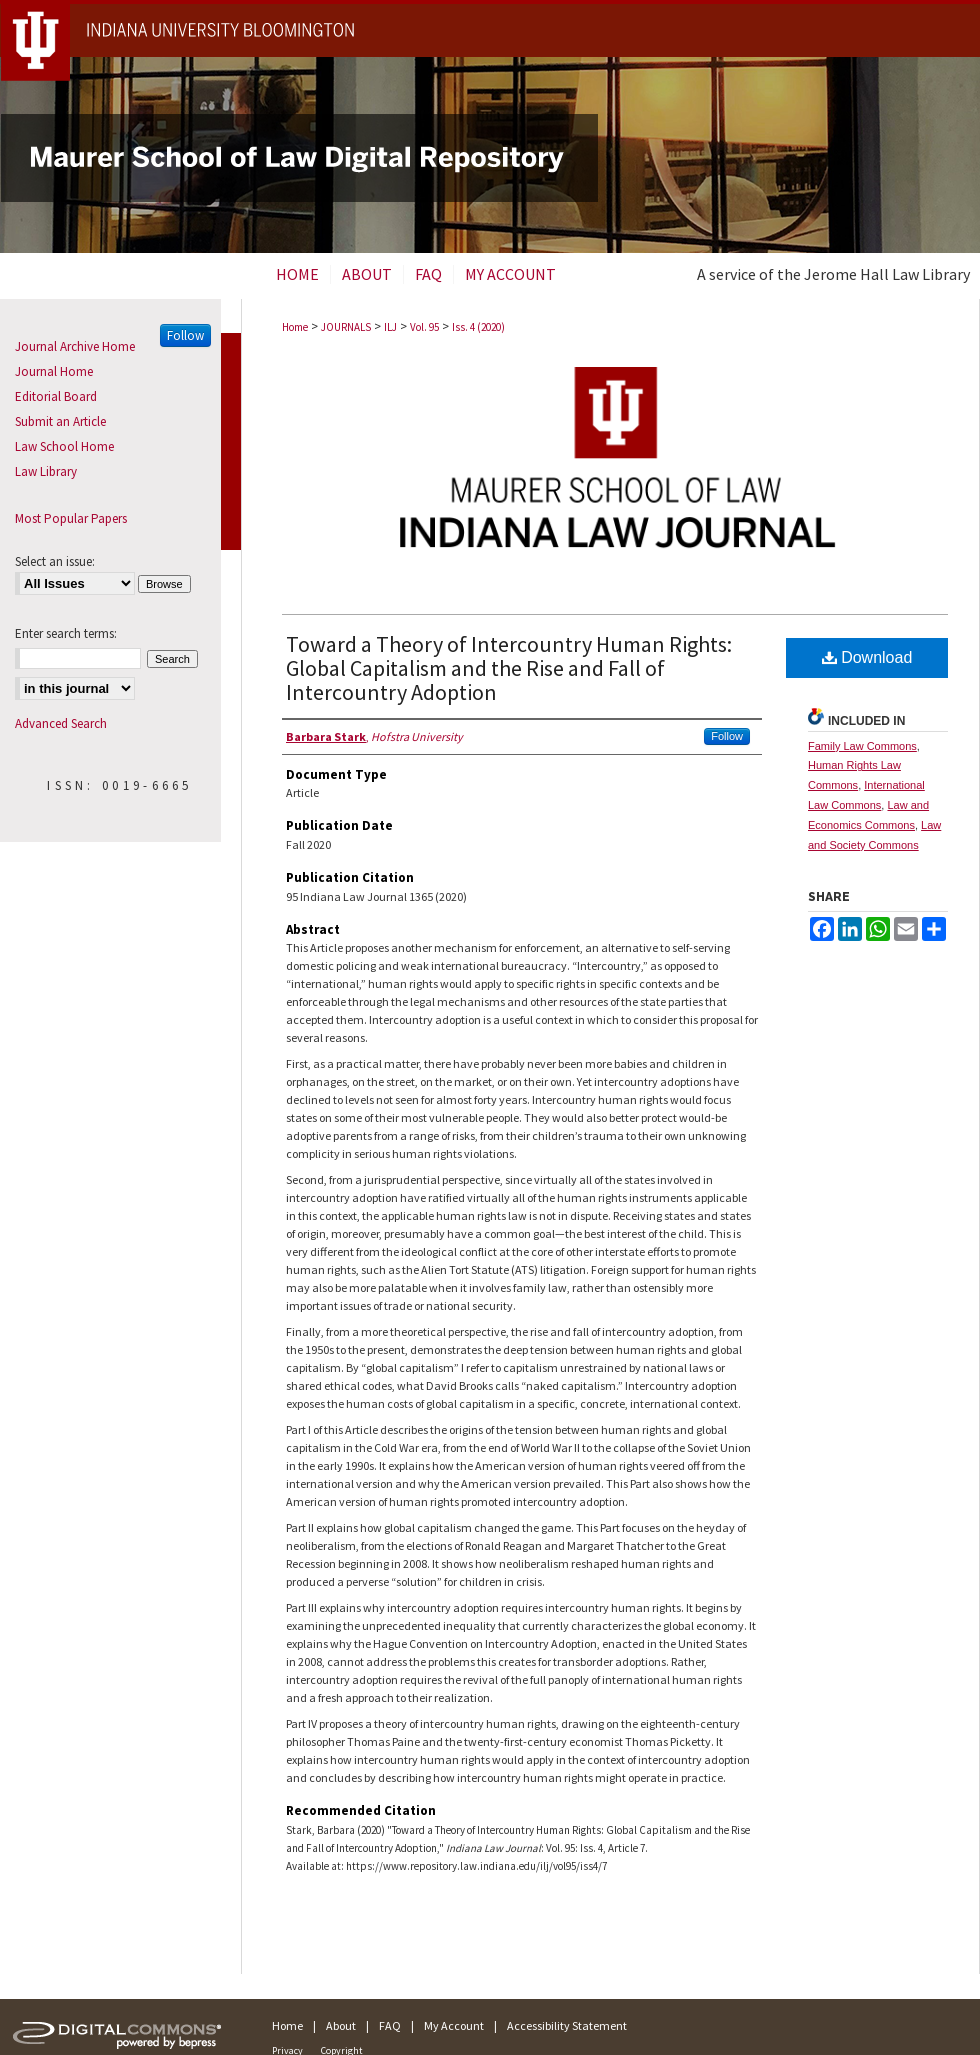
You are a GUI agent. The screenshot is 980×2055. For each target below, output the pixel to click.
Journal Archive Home (75, 346)
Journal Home (54, 371)
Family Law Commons (862, 746)
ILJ (390, 327)
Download (867, 657)
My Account (454, 2025)
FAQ (390, 2025)
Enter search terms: (66, 633)
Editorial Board (56, 396)
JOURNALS (346, 327)
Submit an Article (60, 421)
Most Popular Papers (71, 518)
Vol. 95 (424, 327)
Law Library (46, 471)
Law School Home (64, 446)
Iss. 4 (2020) (478, 327)
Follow (727, 736)
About (341, 2025)
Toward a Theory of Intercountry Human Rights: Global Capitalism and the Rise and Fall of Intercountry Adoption (509, 668)
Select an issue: (55, 561)
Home (295, 327)
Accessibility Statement (567, 2025)
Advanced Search (61, 723)
